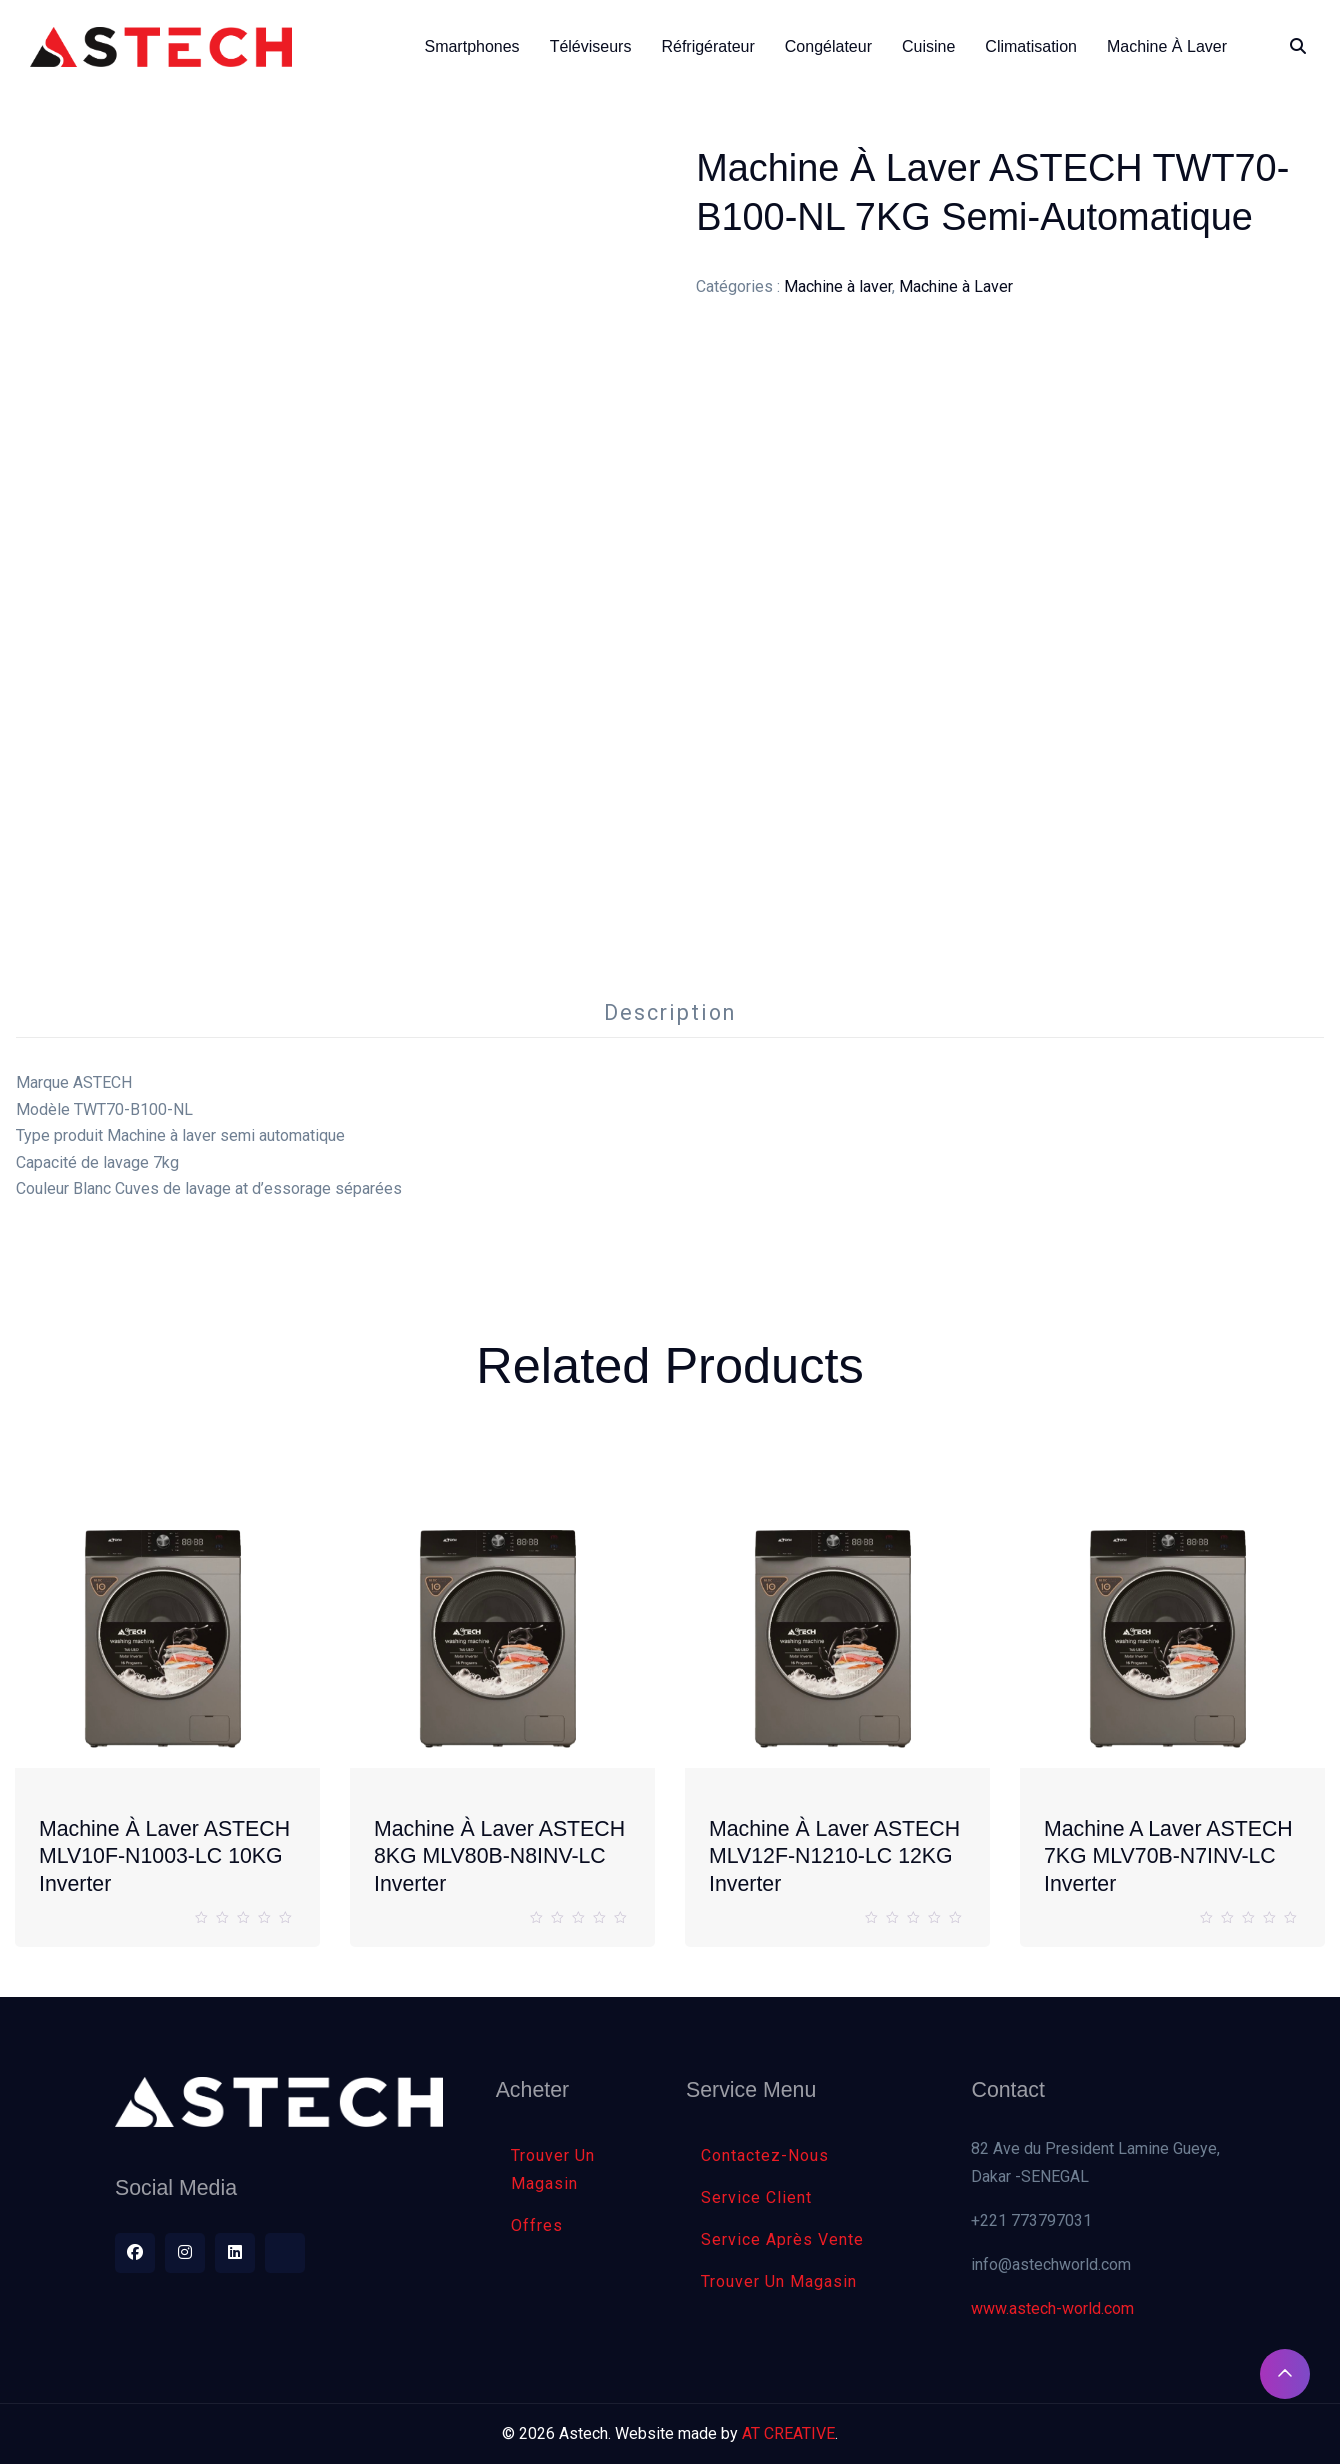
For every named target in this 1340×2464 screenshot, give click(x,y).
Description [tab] (670, 1012)
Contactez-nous (765, 2155)
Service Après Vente (782, 2239)
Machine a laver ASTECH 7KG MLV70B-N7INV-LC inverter (1168, 1856)
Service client (756, 2197)
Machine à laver (838, 286)
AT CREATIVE (788, 2433)
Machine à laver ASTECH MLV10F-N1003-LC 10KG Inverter (164, 1856)
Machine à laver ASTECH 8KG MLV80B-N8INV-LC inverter (499, 1856)
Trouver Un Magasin (553, 2169)
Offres (537, 2225)
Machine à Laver (956, 286)
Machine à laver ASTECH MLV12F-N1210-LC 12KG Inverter (834, 1856)
